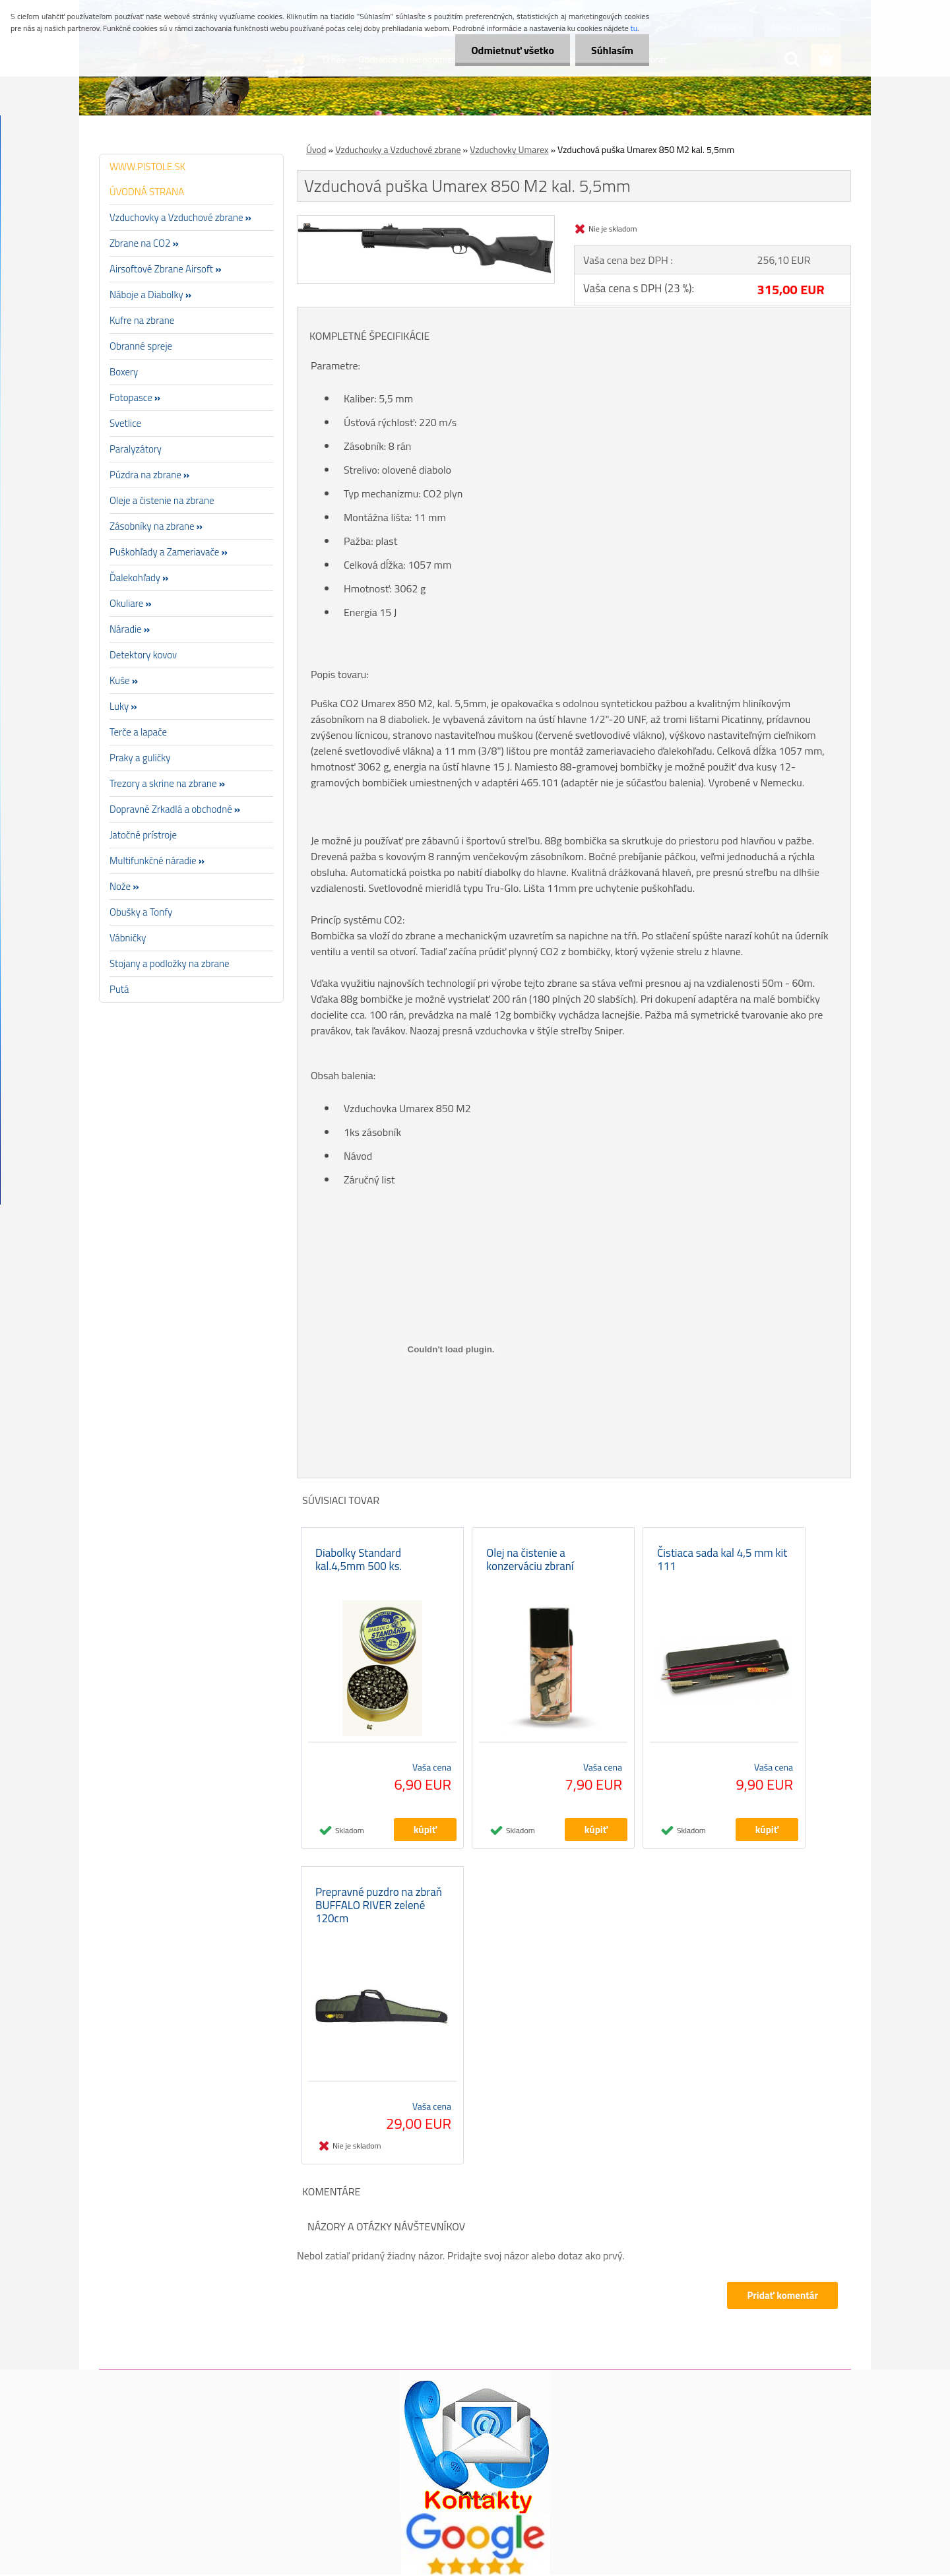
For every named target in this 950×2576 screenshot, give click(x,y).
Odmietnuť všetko (510, 50)
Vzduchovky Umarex (509, 149)
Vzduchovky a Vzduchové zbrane (397, 149)
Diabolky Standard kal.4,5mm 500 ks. (358, 1560)
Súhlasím (611, 50)
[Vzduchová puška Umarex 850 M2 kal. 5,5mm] (426, 221)
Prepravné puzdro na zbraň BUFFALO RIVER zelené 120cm (378, 1906)
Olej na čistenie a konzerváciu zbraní (530, 1560)
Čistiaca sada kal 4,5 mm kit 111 (722, 1560)
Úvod (316, 149)
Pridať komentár (781, 2296)
